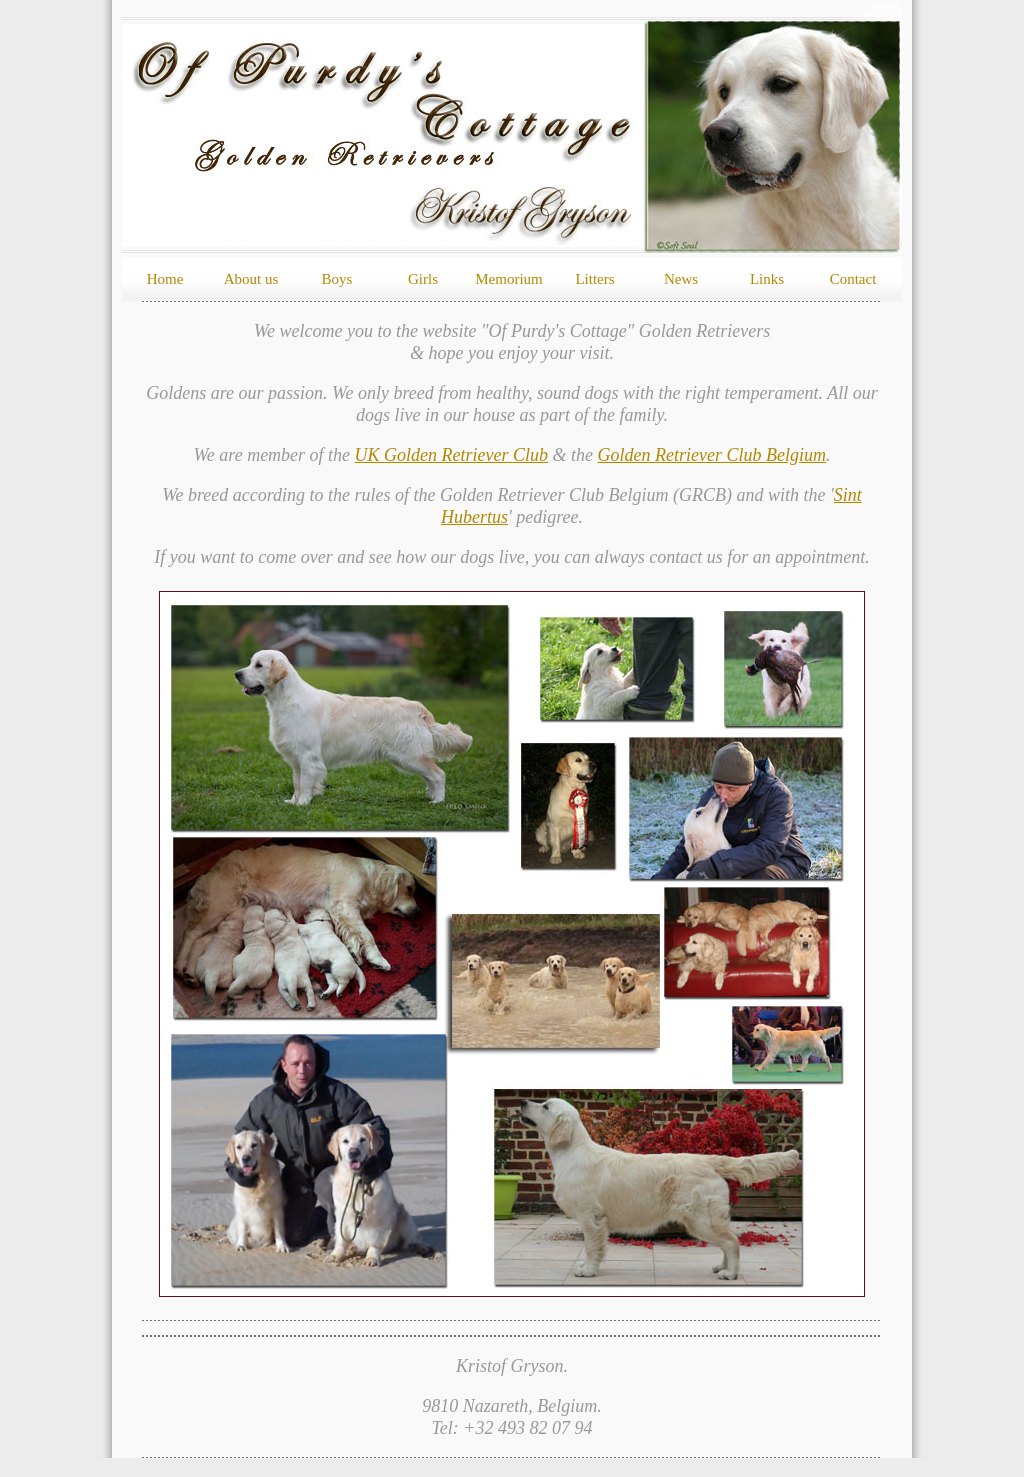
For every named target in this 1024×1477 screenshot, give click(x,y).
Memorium (509, 279)
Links (767, 279)
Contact (853, 279)
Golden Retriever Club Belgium (712, 455)
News (681, 279)
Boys (337, 279)
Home (165, 279)
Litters (594, 279)
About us (251, 279)
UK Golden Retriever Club (451, 455)
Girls (423, 279)
